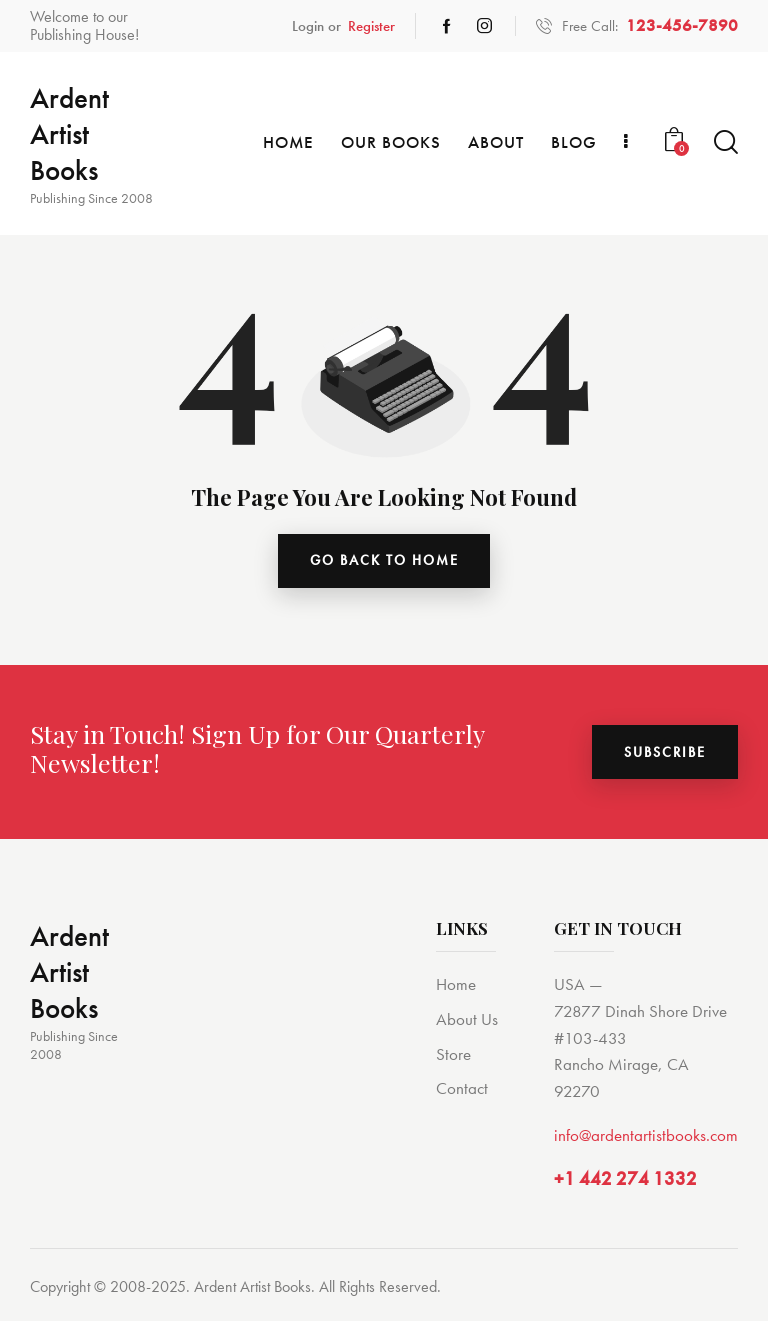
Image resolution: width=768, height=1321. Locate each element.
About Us (467, 1019)
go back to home (384, 561)
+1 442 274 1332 (625, 1178)
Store (453, 1054)
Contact (462, 1089)
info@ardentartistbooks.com (646, 1135)
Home (456, 984)
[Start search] (726, 142)
